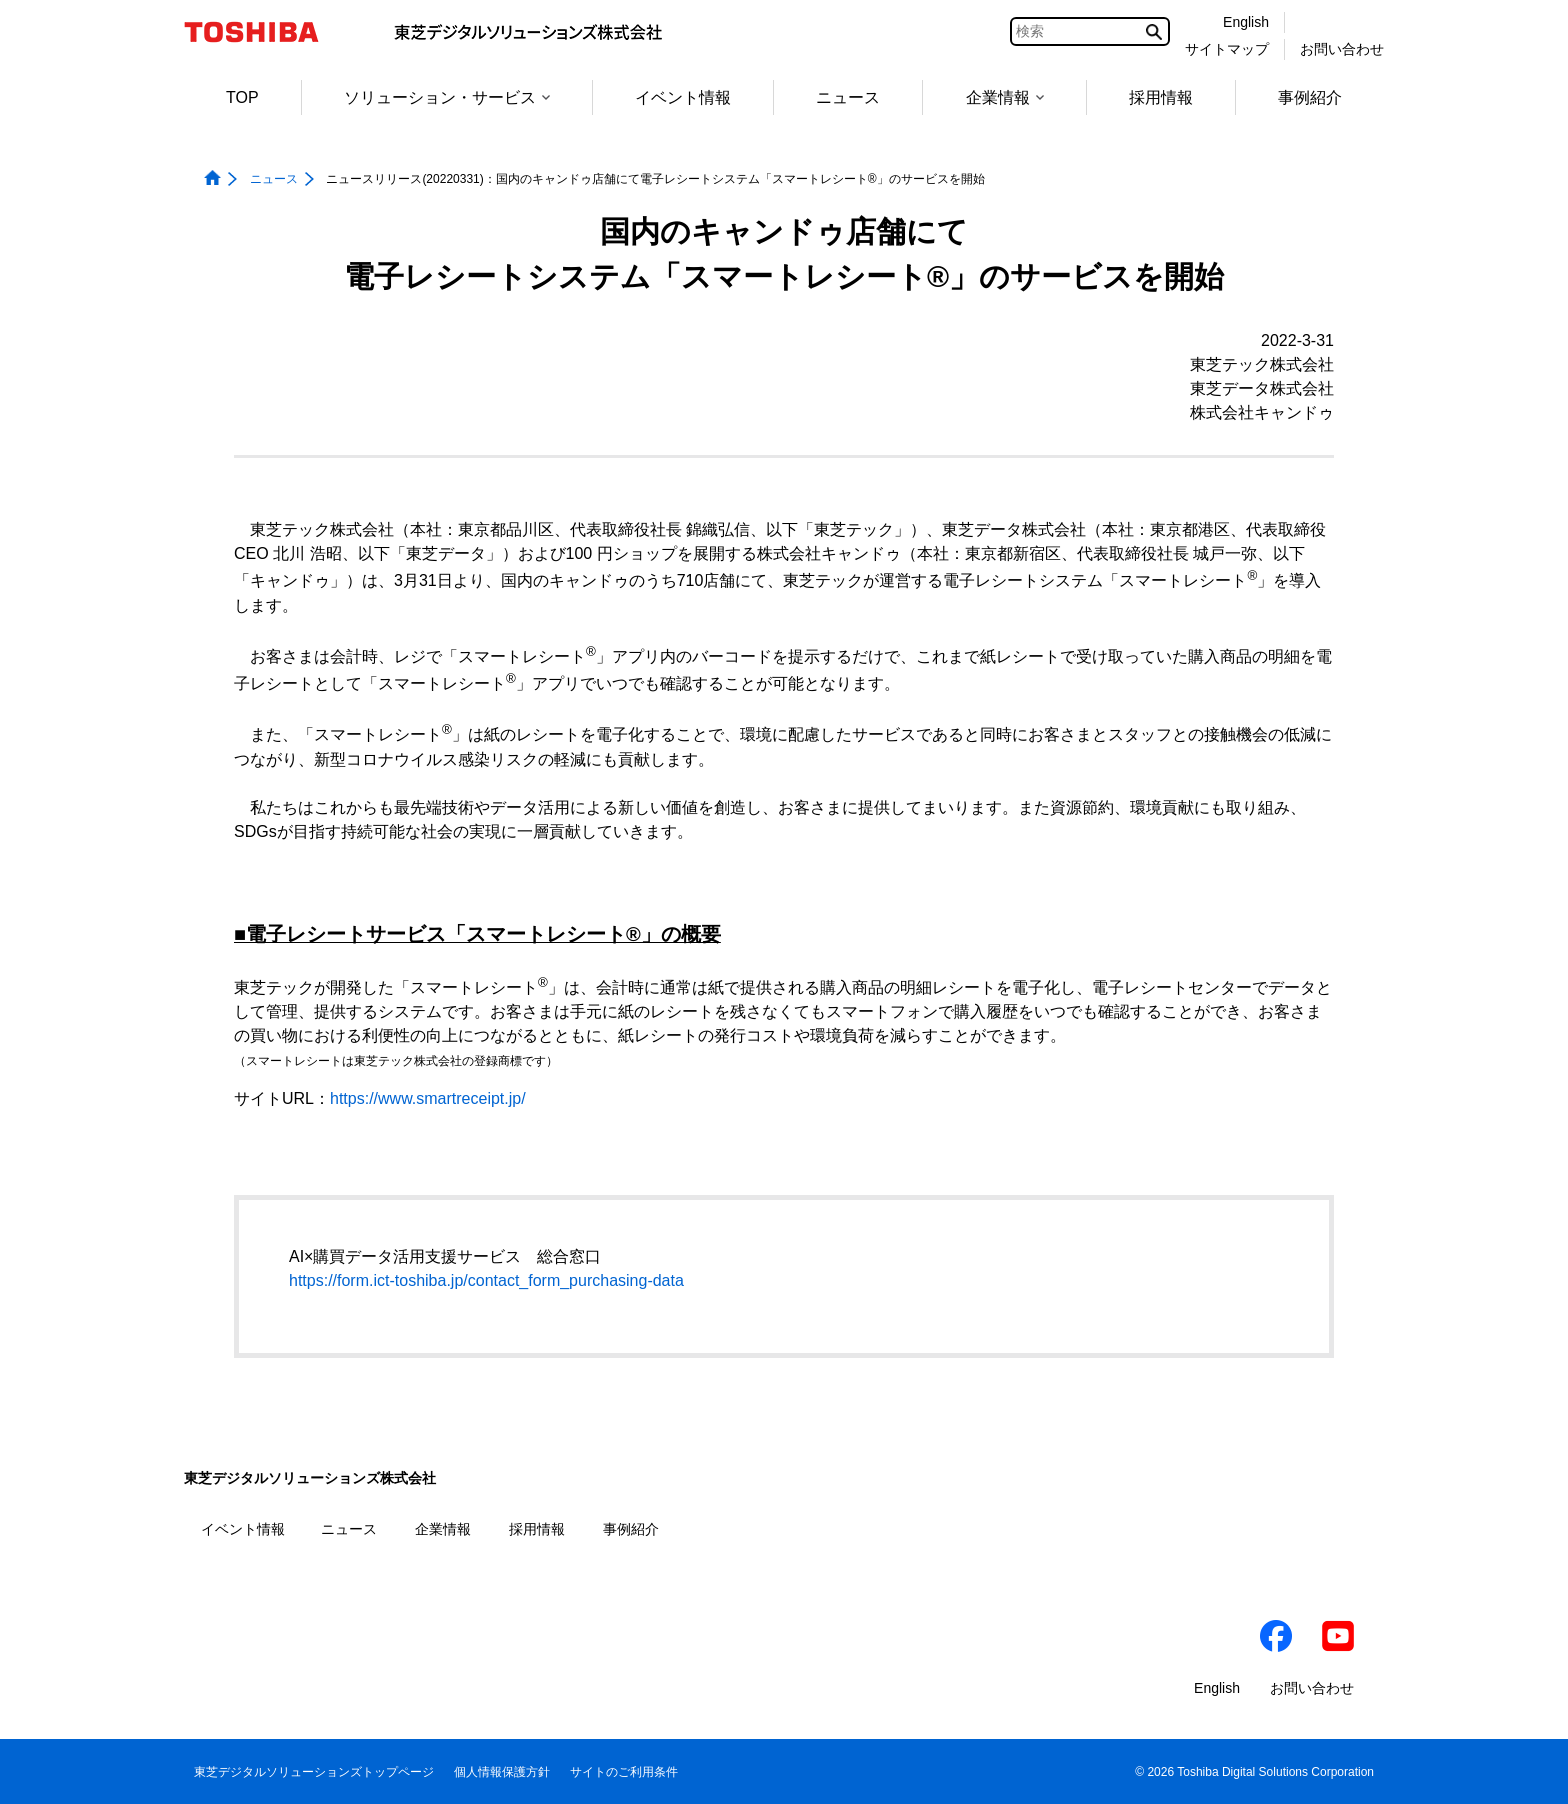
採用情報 (1161, 97)
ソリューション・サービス (447, 97)
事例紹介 (1310, 97)
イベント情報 (683, 97)
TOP (242, 97)
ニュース (848, 97)
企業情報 (1005, 97)
